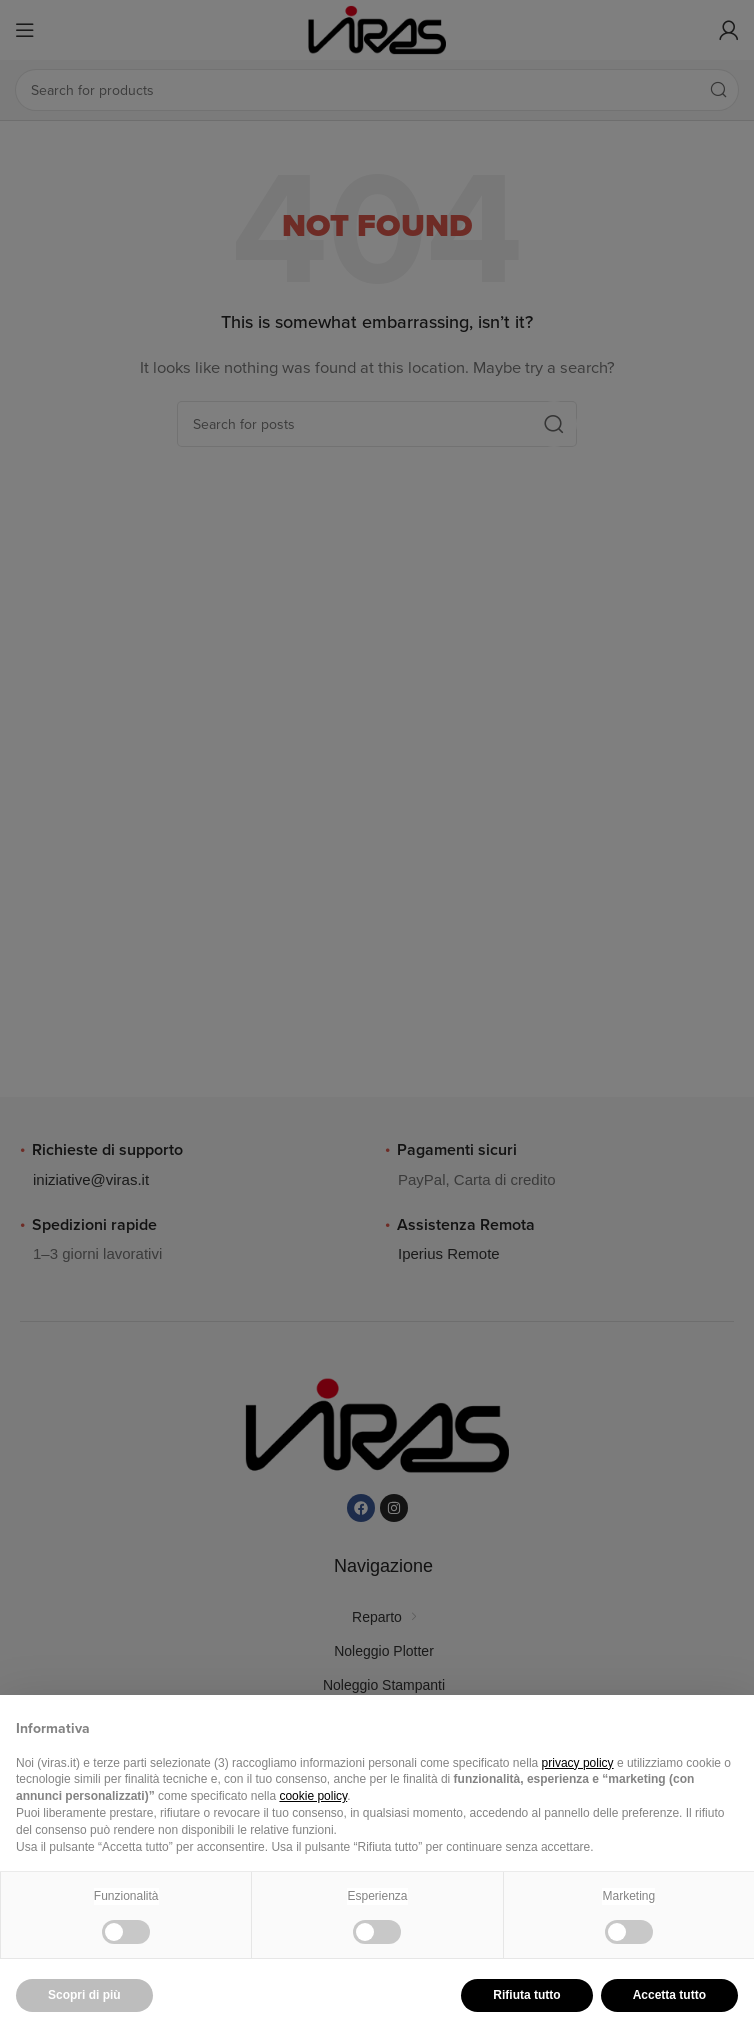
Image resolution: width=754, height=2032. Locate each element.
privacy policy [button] (578, 1763)
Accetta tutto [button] (669, 1995)
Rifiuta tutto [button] (526, 1995)
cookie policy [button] (313, 1796)
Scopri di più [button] (84, 1995)
